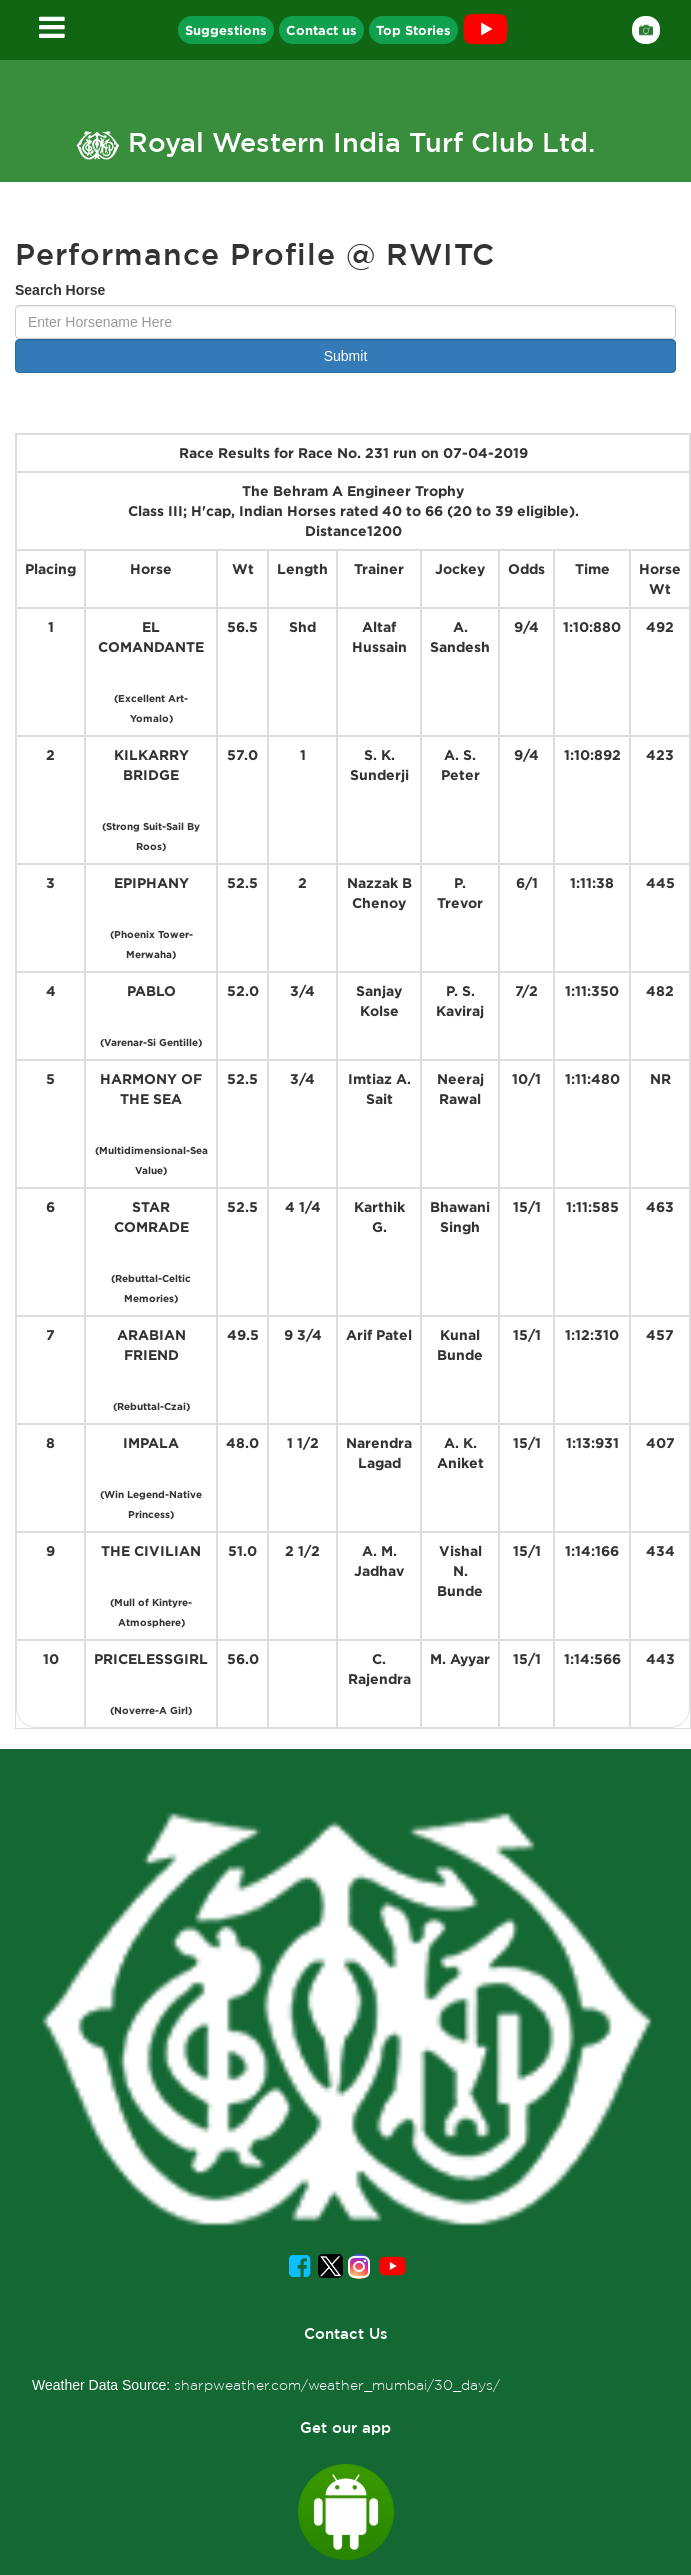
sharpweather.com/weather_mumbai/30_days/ (337, 2385)
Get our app (345, 2427)
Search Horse (60, 290)
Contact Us (346, 2333)
